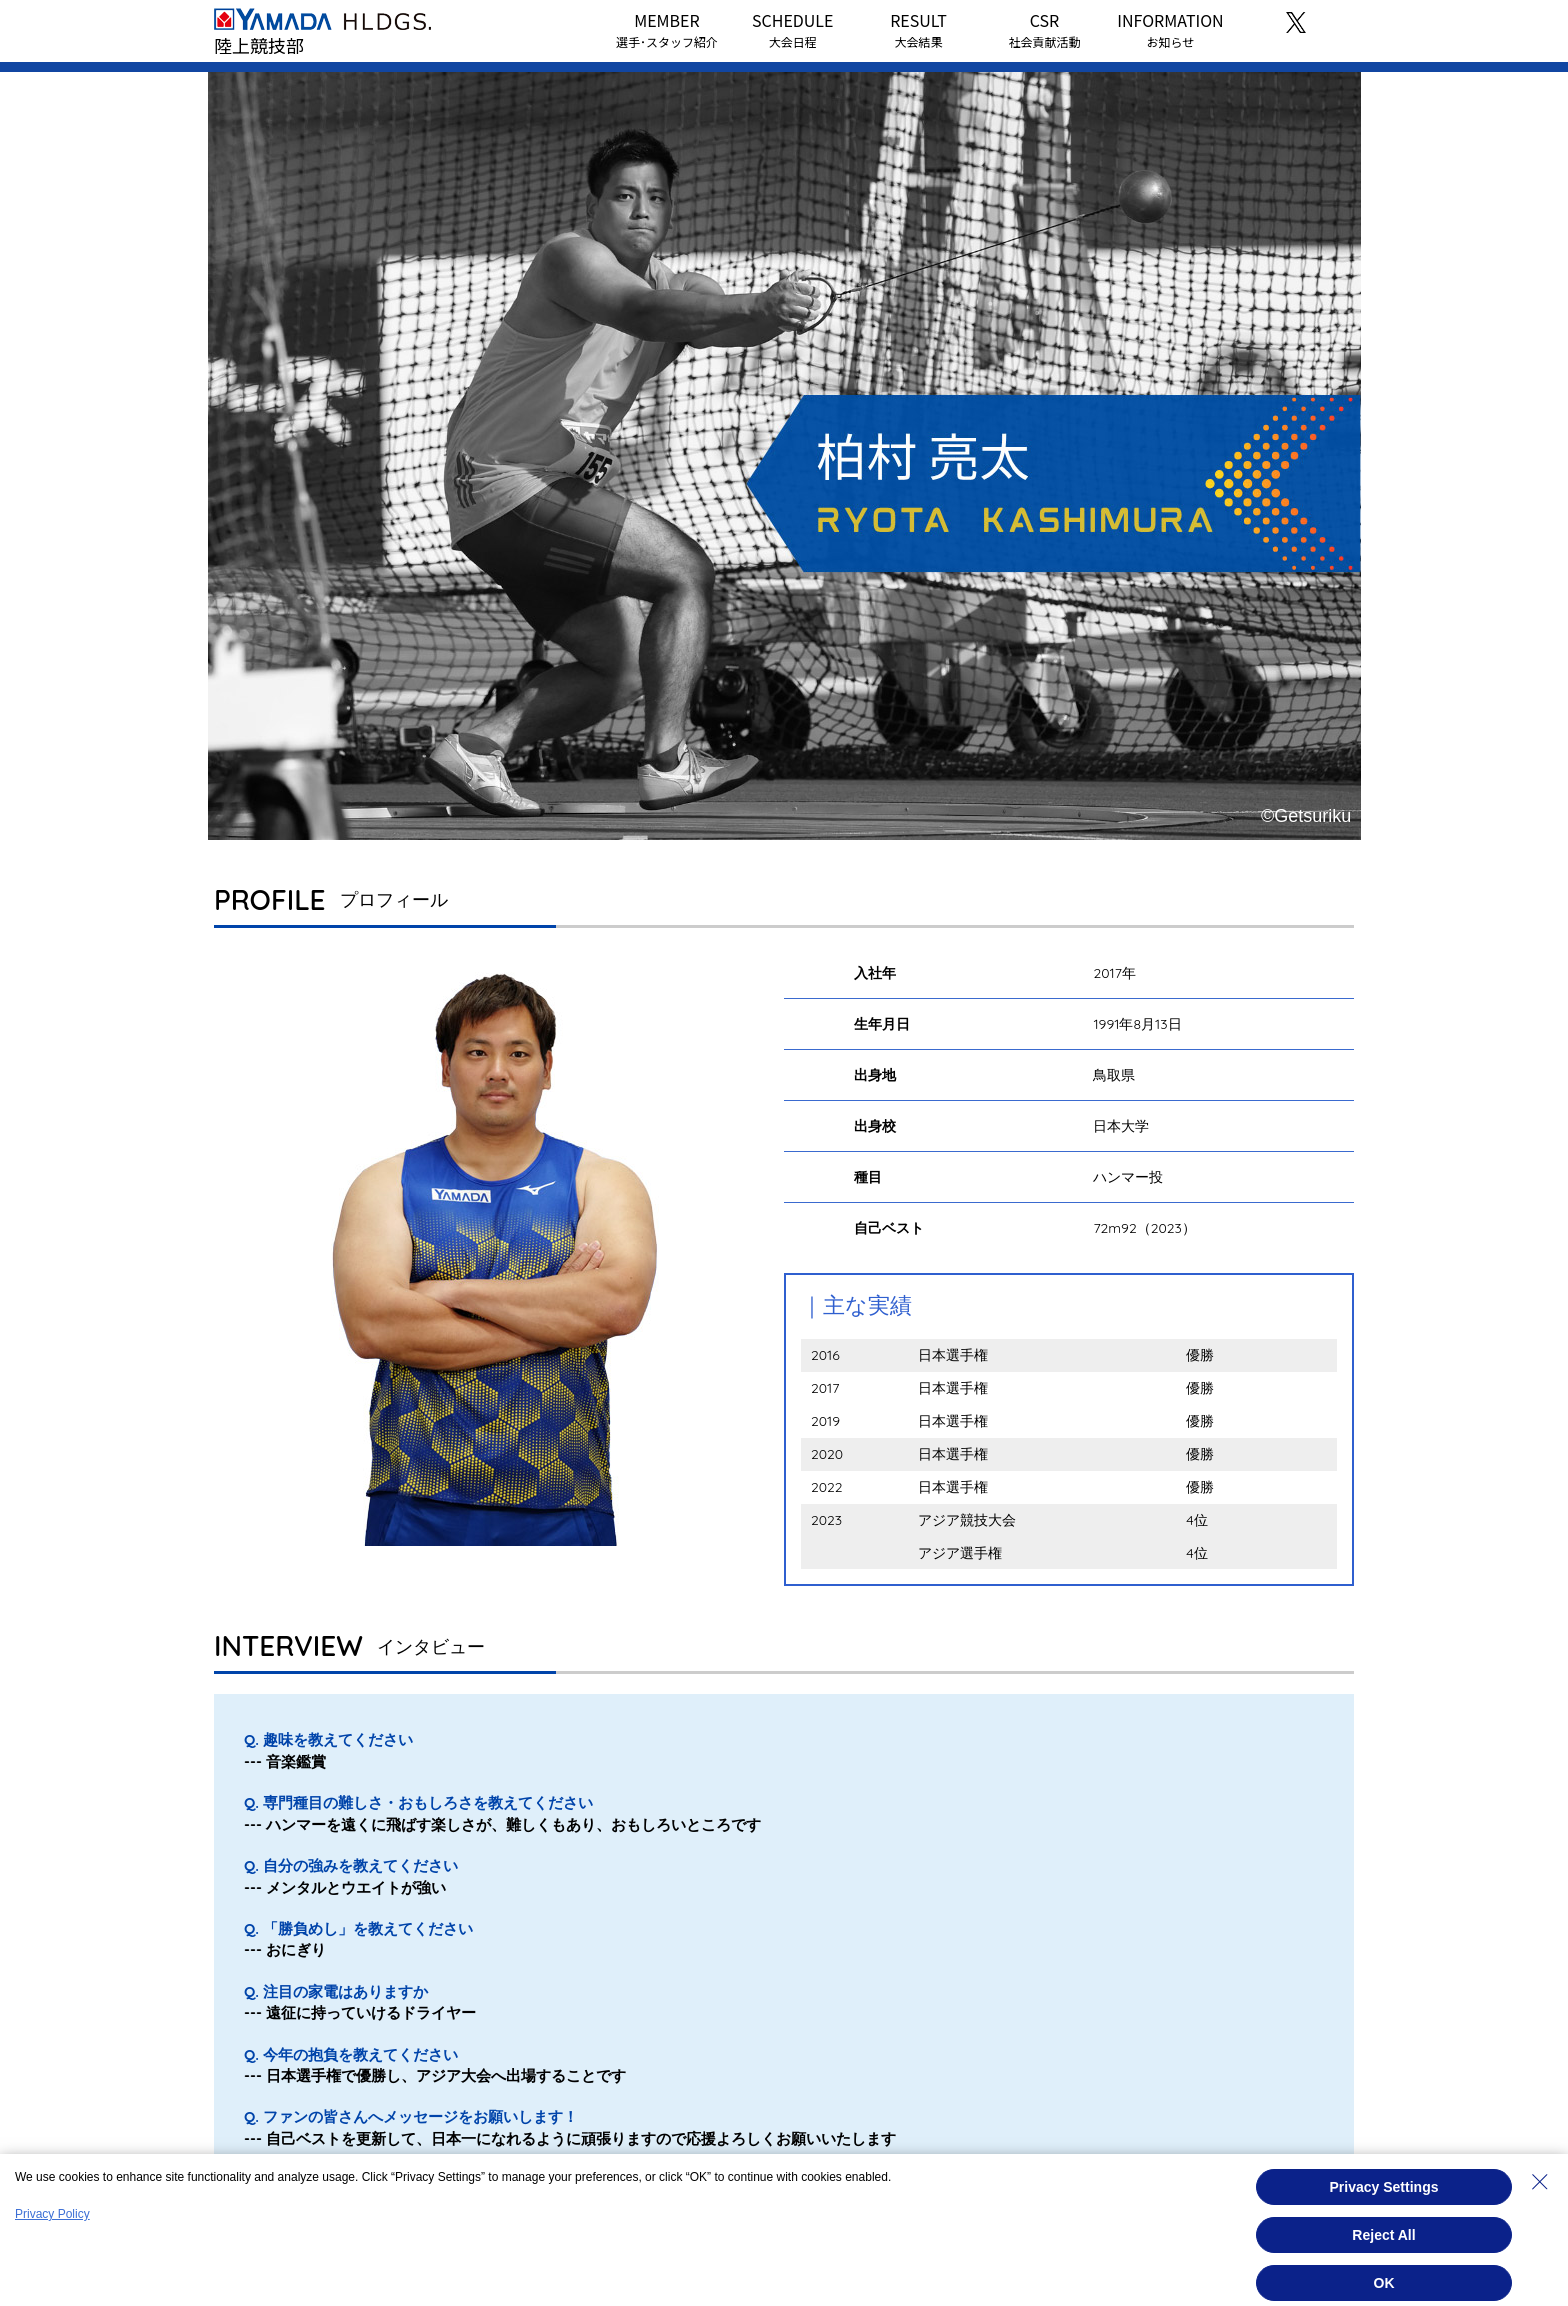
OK (1384, 2283)
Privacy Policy (52, 2214)
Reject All (1383, 2235)
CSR (1044, 29)
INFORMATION (1170, 29)
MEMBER (667, 29)
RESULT (918, 29)
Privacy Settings (1384, 2187)
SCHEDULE (792, 29)
